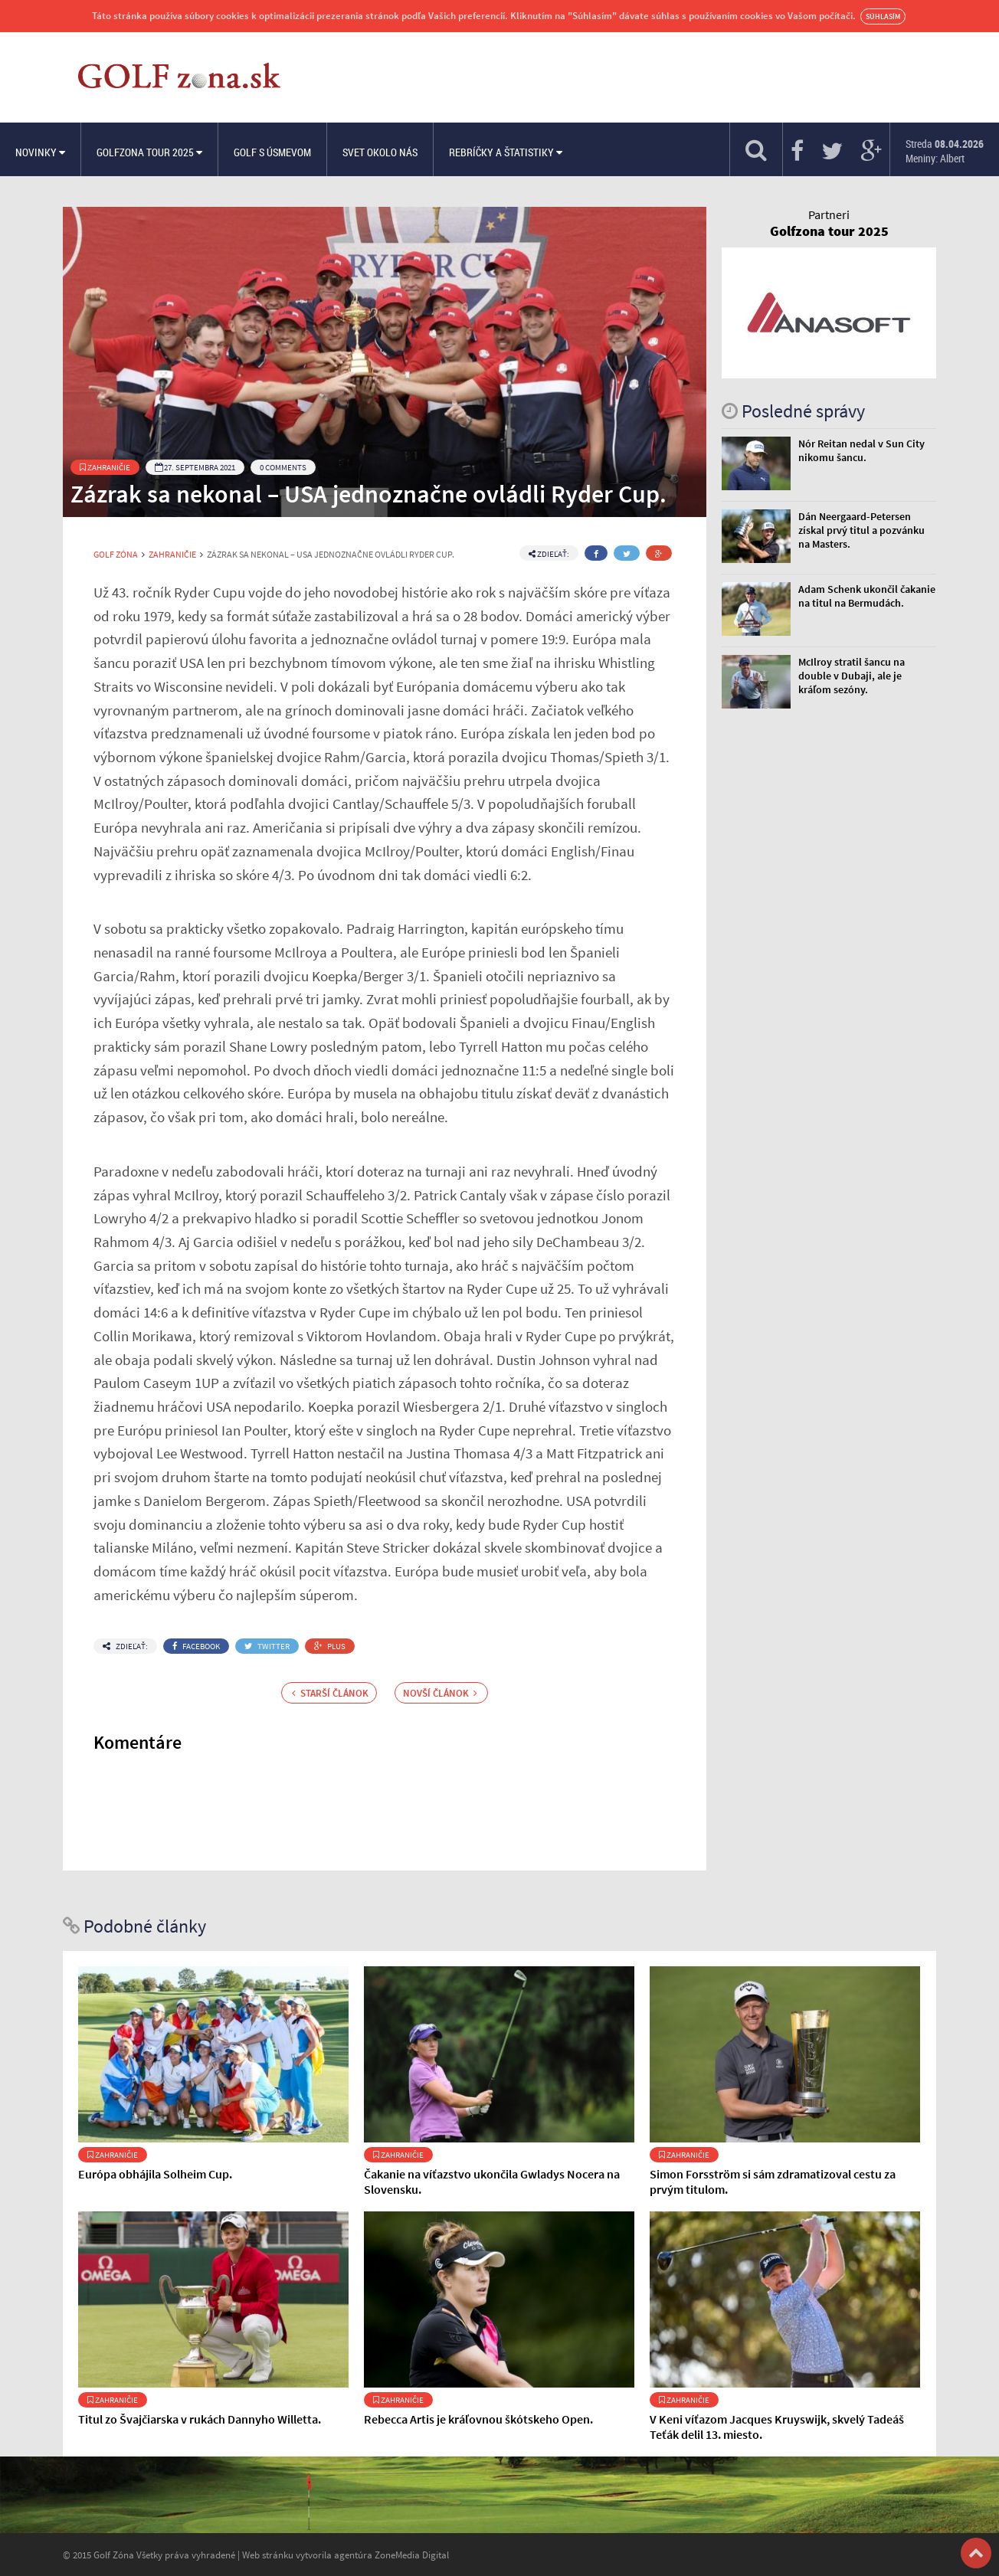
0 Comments (283, 467)
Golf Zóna (115, 554)
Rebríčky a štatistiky (505, 152)
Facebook (196, 1646)
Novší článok (440, 1693)
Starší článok (330, 1693)
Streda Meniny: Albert (945, 150)
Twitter (267, 1646)
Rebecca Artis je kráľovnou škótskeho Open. (478, 2419)
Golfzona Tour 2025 (149, 152)
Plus (330, 1646)
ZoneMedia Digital (412, 2554)
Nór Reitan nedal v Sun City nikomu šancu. (861, 450)
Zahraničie (105, 467)
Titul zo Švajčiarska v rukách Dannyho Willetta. (199, 2419)
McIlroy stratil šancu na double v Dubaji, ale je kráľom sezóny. (851, 675)
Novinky (40, 152)
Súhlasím (883, 16)
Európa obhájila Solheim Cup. (155, 2174)
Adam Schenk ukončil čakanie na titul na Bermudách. (866, 596)
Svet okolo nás (380, 152)
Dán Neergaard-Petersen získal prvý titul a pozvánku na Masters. (861, 530)
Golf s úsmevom (272, 152)
